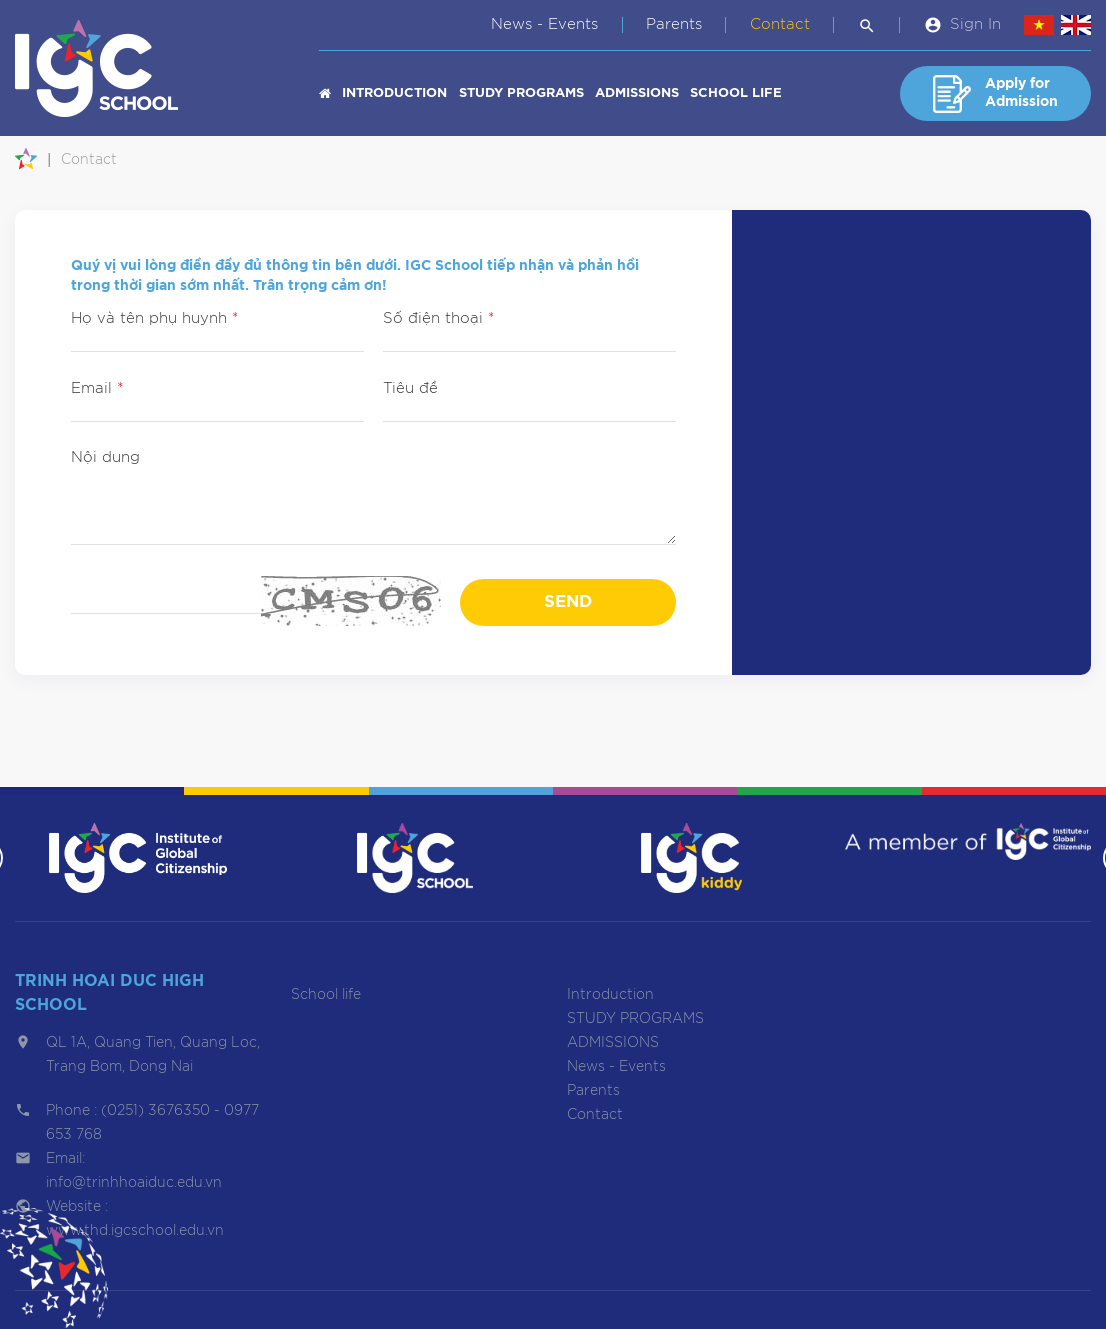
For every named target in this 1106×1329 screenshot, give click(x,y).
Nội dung (105, 457)
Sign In (975, 24)
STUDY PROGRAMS (521, 93)
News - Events (544, 24)
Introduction (394, 93)
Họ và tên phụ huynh (154, 318)
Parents (674, 24)
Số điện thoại (438, 318)
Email (97, 388)
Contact (780, 24)
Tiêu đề (410, 388)
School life (736, 93)
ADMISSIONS (637, 93)
